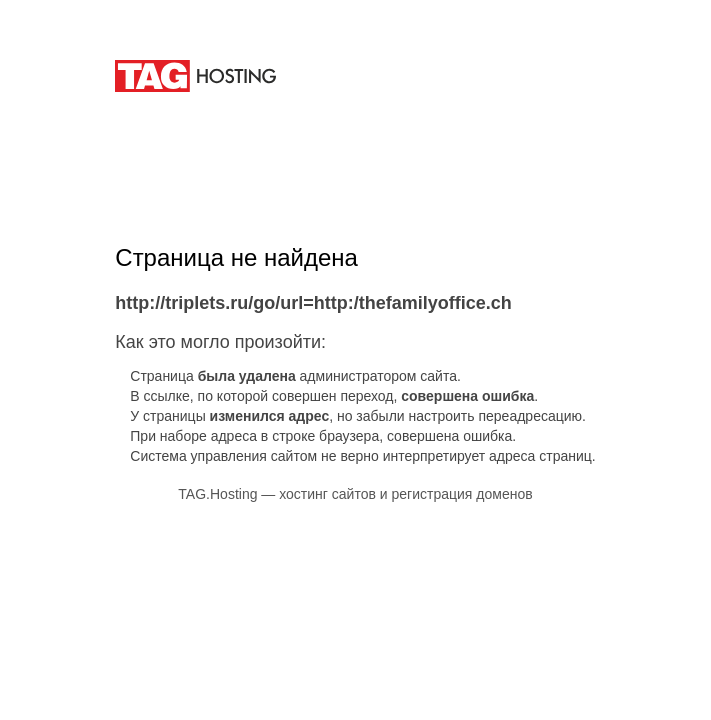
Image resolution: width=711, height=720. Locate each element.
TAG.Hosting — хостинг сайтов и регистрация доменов (355, 494)
